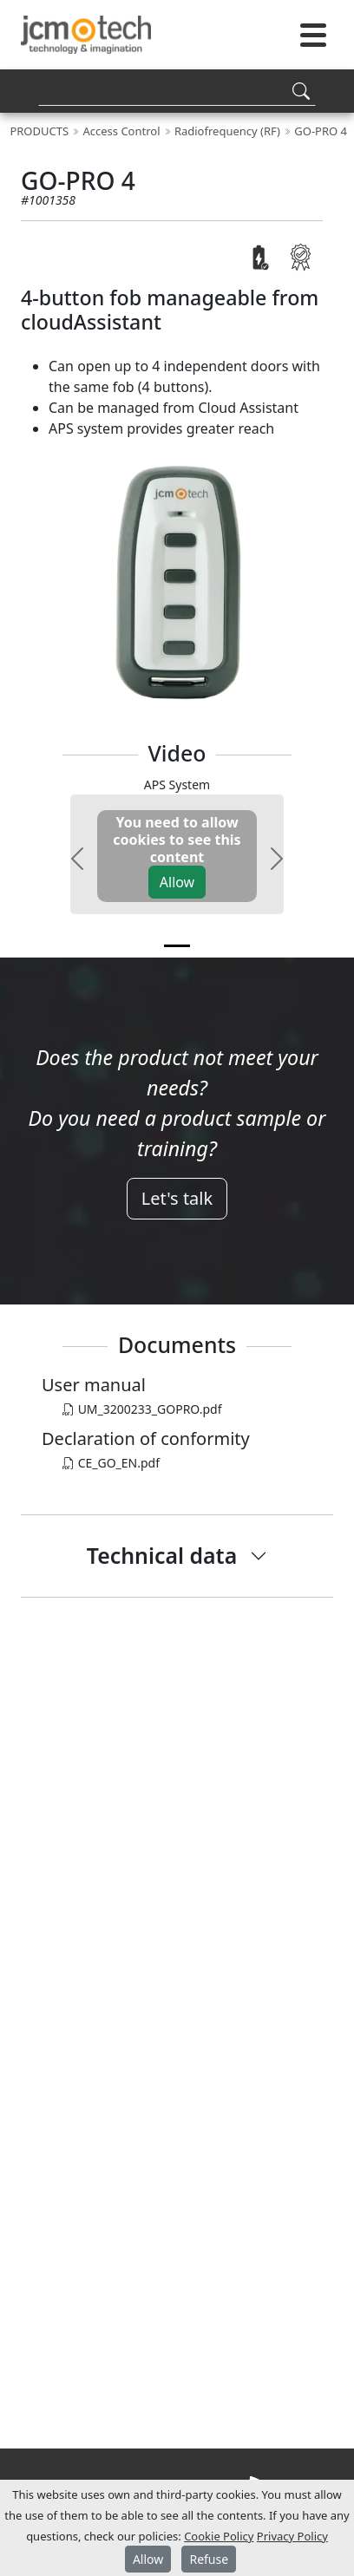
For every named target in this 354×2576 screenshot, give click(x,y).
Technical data (162, 1555)
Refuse (208, 2559)
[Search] (177, 90)
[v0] (177, 946)
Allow (177, 882)
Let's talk (177, 1198)
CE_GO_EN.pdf (111, 1463)
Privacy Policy (292, 2536)
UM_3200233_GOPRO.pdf (142, 1409)
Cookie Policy (218, 2536)
